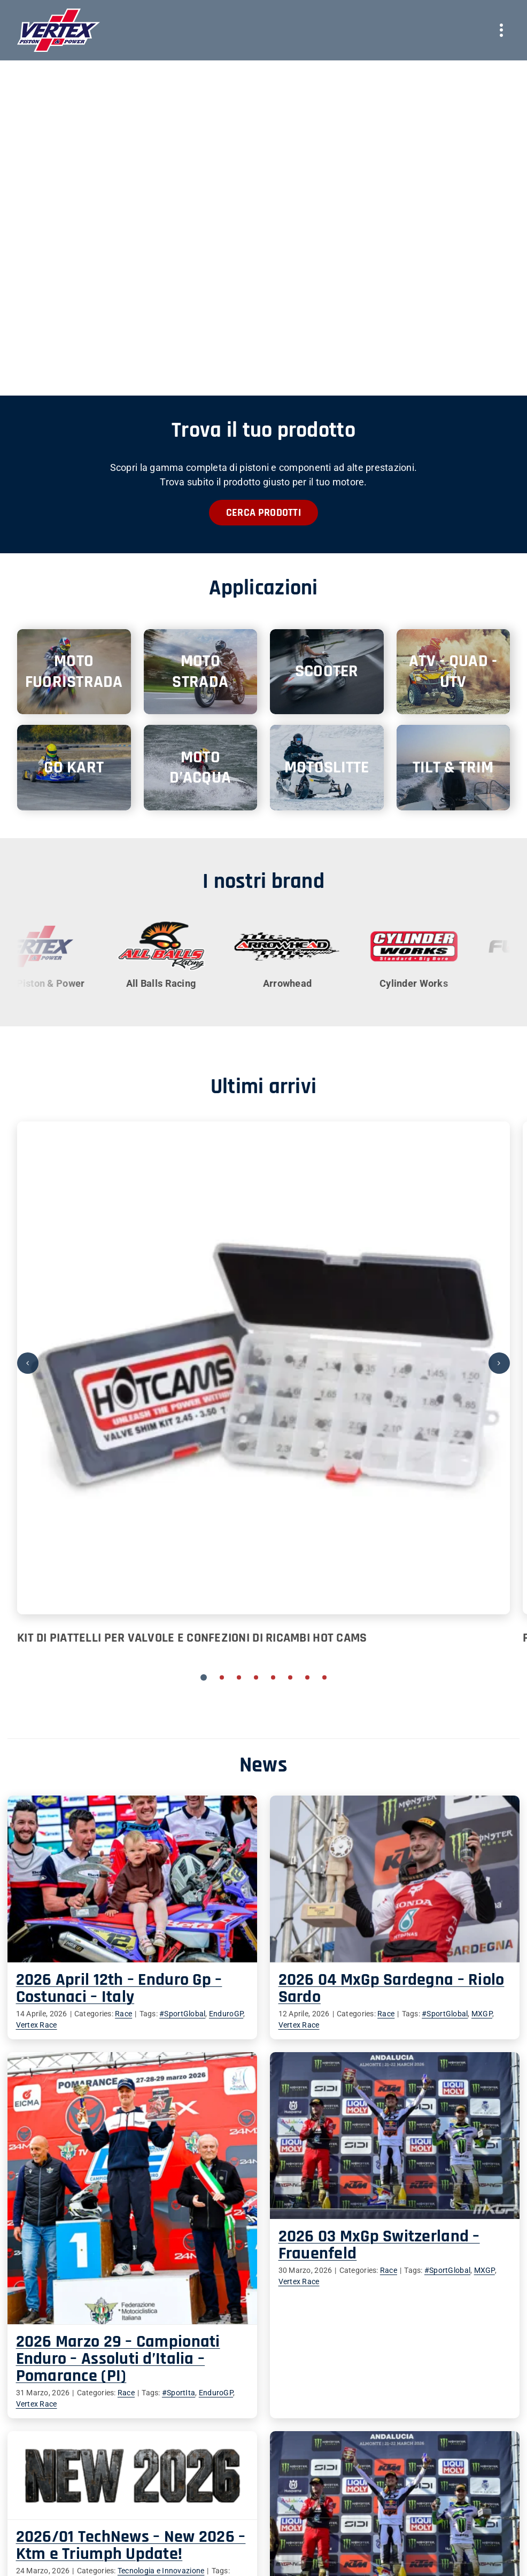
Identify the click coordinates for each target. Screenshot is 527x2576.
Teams (184, 2549)
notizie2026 (87, 2483)
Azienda (187, 2524)
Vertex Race (36, 2025)
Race (229, 2317)
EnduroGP (319, 2317)
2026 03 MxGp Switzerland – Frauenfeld (301, 2257)
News (181, 2562)
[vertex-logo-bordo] (58, 13)
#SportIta (281, 2317)
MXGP (456, 2013)
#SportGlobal (419, 2013)
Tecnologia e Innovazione (212, 2472)
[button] (203, 1677)
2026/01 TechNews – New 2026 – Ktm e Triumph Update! (182, 2446)
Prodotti (186, 2537)
